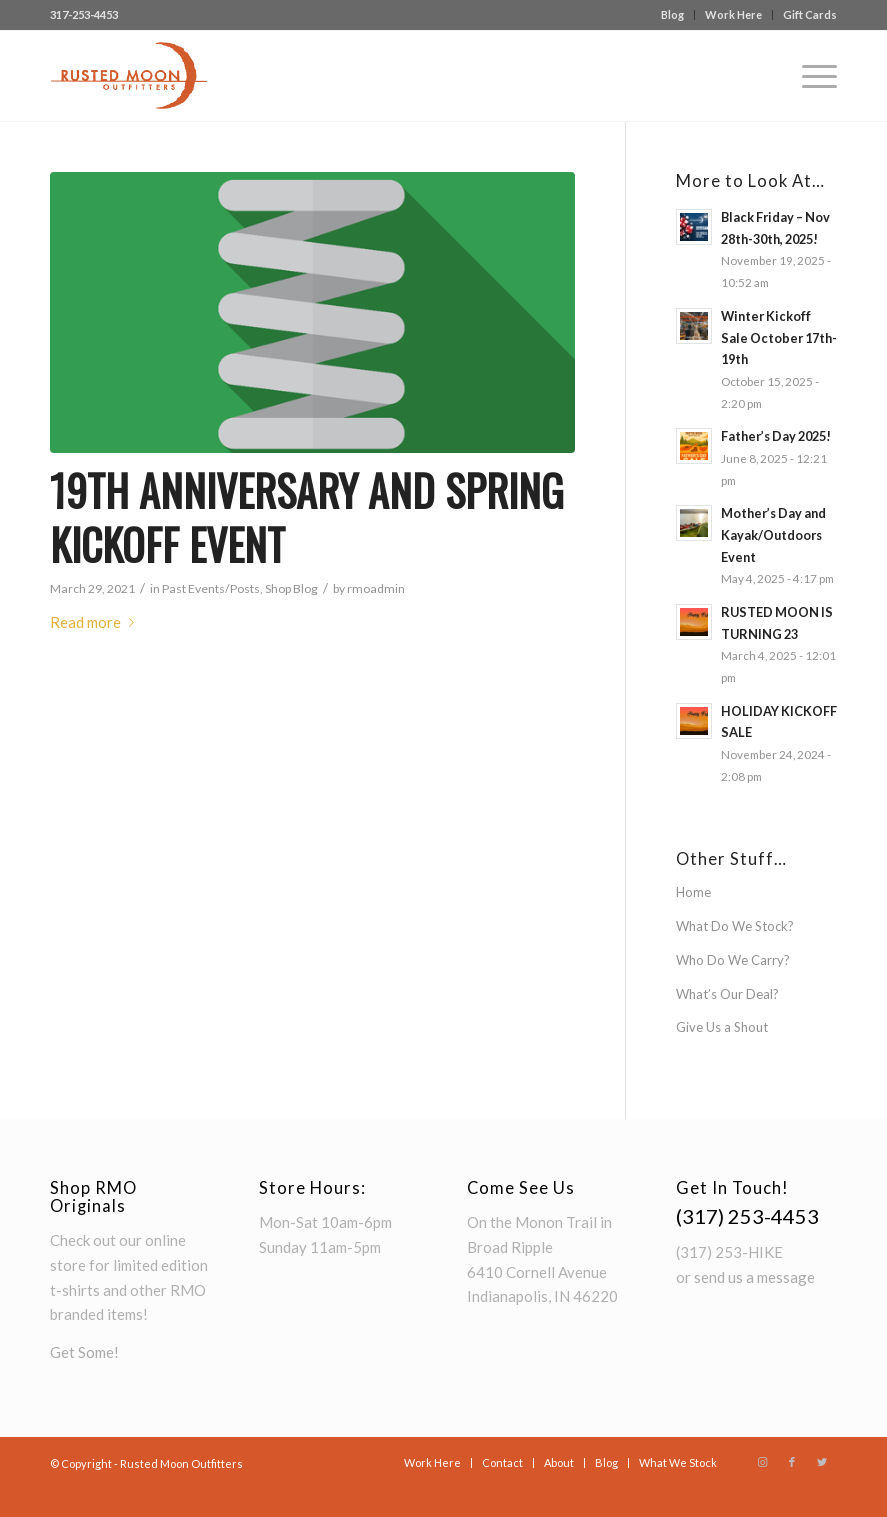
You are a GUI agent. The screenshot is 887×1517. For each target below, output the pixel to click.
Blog (672, 14)
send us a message (754, 1277)
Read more (96, 622)
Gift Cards (810, 14)
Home (693, 892)
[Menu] (809, 76)
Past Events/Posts (211, 588)
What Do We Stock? (735, 926)
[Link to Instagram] (762, 1462)
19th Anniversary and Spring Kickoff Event (307, 517)
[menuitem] (673, 15)
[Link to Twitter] (822, 1462)
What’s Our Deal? (727, 994)
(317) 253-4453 (747, 1216)
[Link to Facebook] (792, 1462)
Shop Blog (291, 588)
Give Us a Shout (722, 1027)
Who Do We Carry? (733, 960)
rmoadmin (376, 588)
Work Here (733, 14)
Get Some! (84, 1352)
